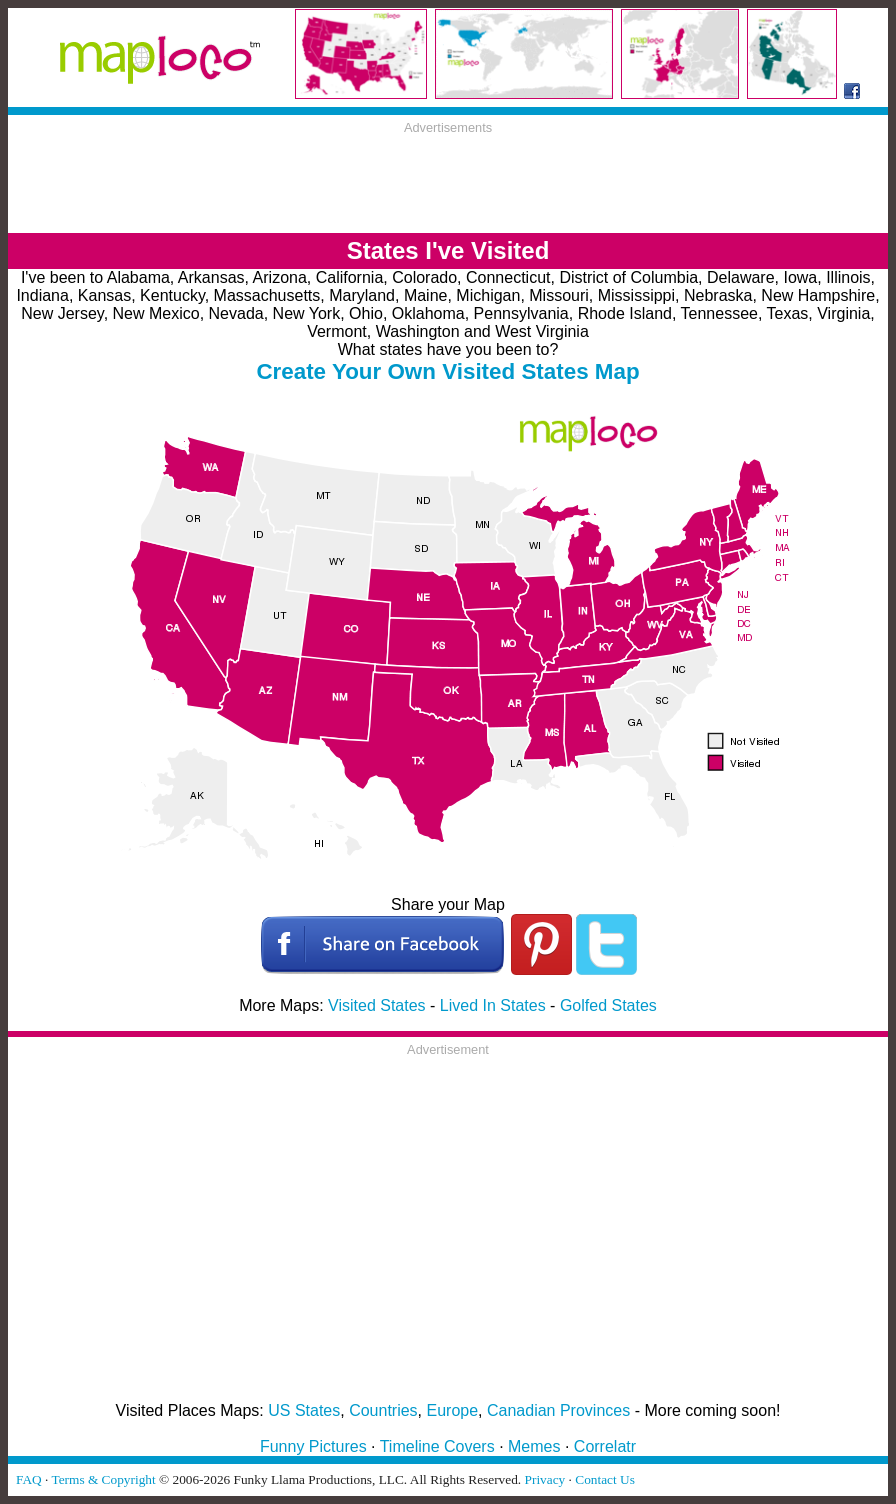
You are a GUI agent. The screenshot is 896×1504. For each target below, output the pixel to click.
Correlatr (605, 1446)
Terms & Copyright (103, 1479)
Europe (453, 1410)
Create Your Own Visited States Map (447, 371)
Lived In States (493, 1005)
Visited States (377, 1005)
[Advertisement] (448, 180)
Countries (383, 1410)
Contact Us (605, 1479)
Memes (534, 1446)
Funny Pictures (313, 1446)
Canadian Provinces (558, 1410)
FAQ (29, 1479)
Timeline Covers (437, 1446)
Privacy (545, 1479)
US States (304, 1410)
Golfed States (608, 1005)
